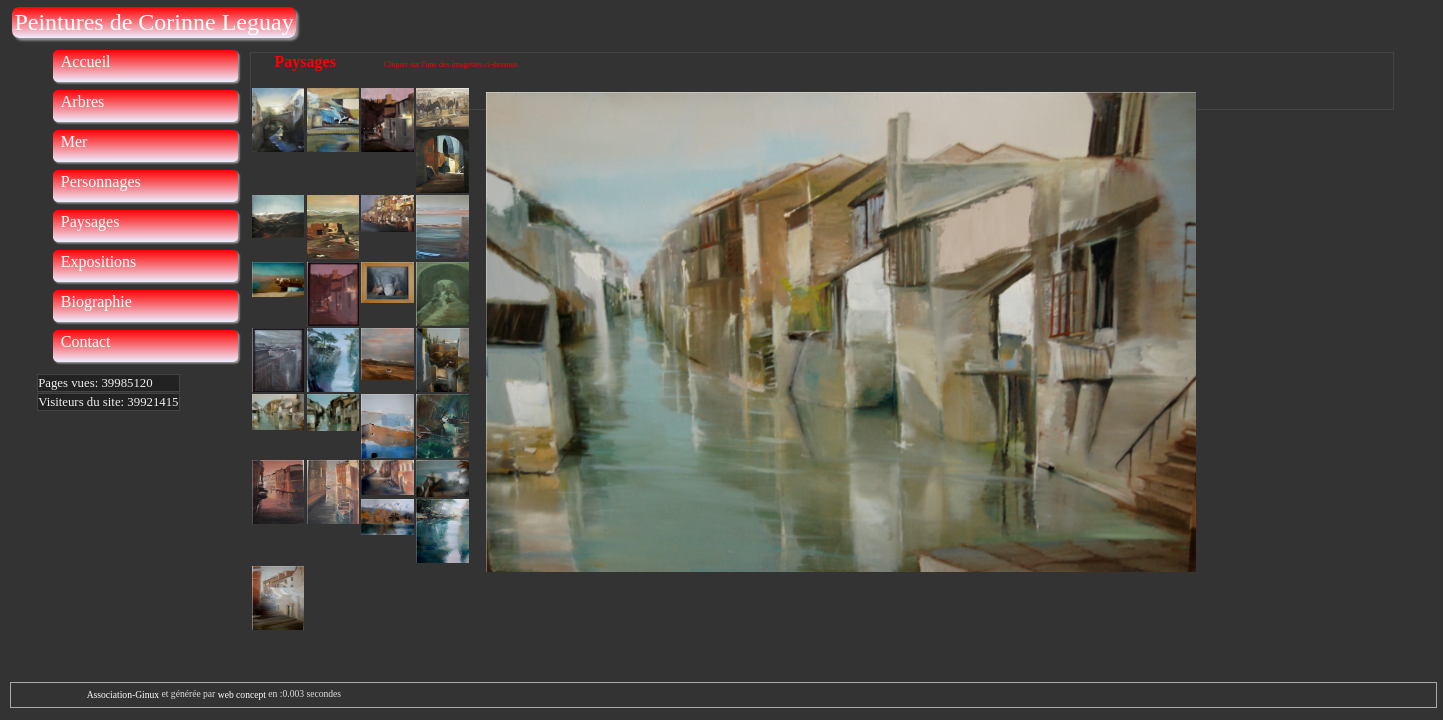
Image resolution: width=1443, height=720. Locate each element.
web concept (242, 694)
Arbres (83, 101)
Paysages (90, 221)
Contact (86, 341)
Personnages (101, 181)
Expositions (99, 261)
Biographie (96, 301)
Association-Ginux (123, 694)
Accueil (86, 61)
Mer (74, 141)
